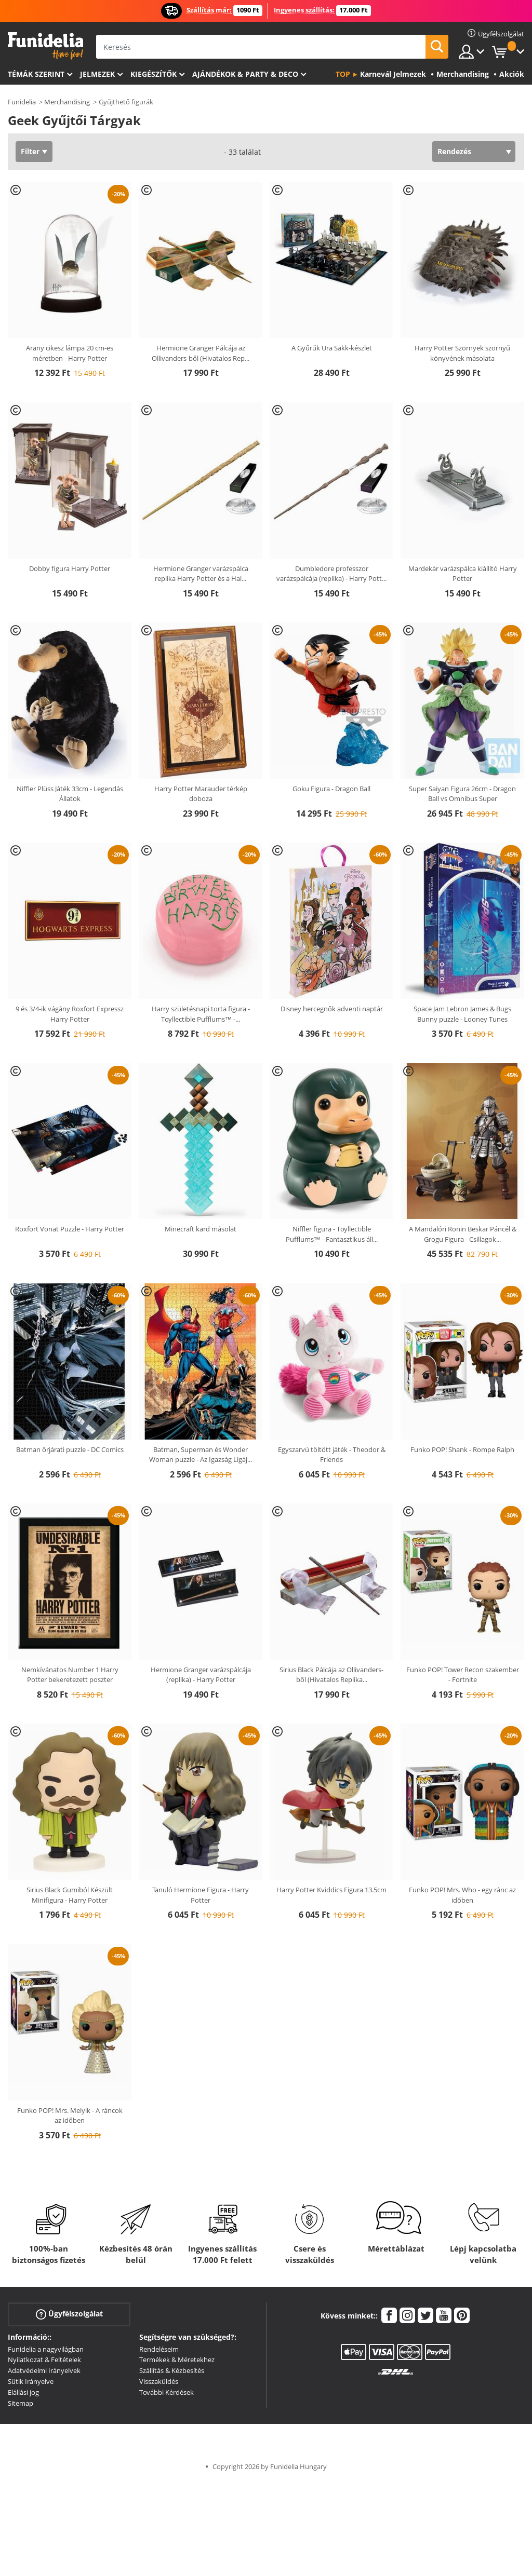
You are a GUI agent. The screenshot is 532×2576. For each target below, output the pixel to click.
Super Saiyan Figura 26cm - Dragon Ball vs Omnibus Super (462, 794)
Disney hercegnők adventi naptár (332, 1008)
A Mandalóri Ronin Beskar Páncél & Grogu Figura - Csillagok (462, 1234)
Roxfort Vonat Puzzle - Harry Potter (69, 1228)
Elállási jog (23, 2392)
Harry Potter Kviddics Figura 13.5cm (331, 1889)
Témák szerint (36, 74)
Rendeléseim (159, 2349)
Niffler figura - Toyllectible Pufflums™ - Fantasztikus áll (332, 1234)
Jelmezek (97, 74)
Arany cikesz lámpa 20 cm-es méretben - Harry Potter (69, 353)
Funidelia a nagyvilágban (46, 2349)
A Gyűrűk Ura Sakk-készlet (331, 347)
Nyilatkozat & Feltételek (44, 2359)
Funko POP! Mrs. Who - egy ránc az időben (462, 1895)
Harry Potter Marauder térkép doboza (200, 794)
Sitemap (20, 2403)
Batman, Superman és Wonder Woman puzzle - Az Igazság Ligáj (200, 1455)
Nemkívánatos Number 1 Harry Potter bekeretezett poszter (69, 1675)
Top (343, 74)
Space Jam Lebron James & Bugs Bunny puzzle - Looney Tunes (462, 1014)
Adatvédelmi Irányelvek (44, 2370)
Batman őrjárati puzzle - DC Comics (70, 1449)
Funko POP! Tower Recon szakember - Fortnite (462, 1675)
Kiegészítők (153, 74)
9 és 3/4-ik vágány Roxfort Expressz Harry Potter (70, 1014)
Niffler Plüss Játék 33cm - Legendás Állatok (70, 794)
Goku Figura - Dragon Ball (331, 788)
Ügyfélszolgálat (69, 2313)
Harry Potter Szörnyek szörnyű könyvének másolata (462, 353)
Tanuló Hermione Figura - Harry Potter (200, 1895)
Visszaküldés (158, 2381)
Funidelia (22, 101)
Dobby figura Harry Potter (69, 568)
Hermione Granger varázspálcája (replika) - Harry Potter (201, 1675)
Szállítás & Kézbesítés (171, 2370)
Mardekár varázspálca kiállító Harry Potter (462, 574)
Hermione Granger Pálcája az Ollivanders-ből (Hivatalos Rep (200, 353)
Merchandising (67, 101)
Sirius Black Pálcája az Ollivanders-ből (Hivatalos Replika (331, 1675)
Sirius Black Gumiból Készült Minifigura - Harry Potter (69, 1895)
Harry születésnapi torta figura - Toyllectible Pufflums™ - (201, 1014)
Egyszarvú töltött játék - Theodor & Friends (331, 1455)
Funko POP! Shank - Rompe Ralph (462, 1449)
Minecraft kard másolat (200, 1228)
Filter (30, 151)
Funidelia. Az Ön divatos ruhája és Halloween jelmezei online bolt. (45, 46)
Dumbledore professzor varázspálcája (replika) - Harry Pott (331, 574)
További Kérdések (166, 2392)
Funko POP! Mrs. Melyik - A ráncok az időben (70, 2115)
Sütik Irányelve (31, 2381)
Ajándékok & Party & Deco (245, 74)
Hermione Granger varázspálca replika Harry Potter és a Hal (200, 574)
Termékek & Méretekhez (177, 2359)
